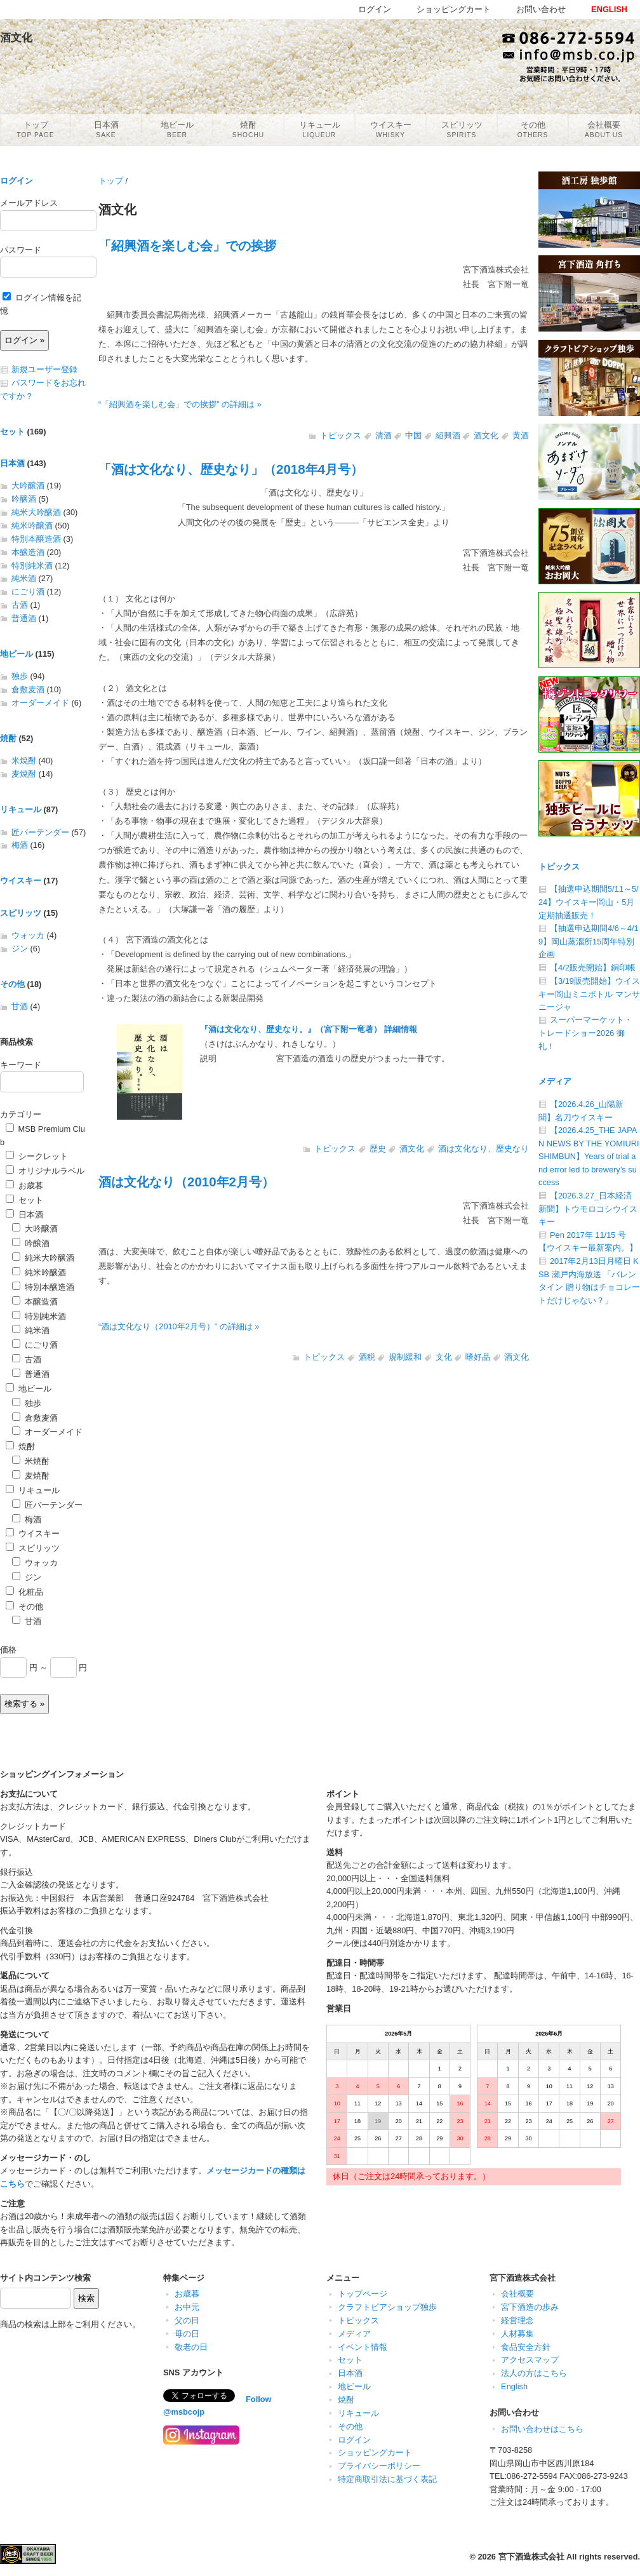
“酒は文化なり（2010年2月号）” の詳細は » (178, 1326)
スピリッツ (20, 913)
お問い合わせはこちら (542, 2429)
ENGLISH (609, 9)
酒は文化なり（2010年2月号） (186, 1181)
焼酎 (8, 738)
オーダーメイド (40, 703)
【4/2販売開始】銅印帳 (593, 967)
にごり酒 (27, 591)
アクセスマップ (530, 2360)
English (514, 2386)
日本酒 (12, 463)
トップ (110, 180)
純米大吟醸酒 (36, 512)
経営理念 (517, 2320)
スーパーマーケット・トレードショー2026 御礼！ (585, 1032)
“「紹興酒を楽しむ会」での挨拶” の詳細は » (180, 404)
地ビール (16, 654)
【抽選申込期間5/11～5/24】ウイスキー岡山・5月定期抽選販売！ (588, 902)
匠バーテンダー (40, 832)
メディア (554, 1081)
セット (12, 431)
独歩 (19, 676)
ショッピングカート (375, 2452)
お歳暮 (24, 1185)
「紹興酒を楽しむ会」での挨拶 (187, 245)
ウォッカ (27, 935)
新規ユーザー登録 (44, 369)
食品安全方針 (525, 2347)
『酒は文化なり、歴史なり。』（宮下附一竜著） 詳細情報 (308, 1029)
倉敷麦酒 (27, 689)
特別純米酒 (32, 565)
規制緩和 (405, 1357)
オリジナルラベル (45, 1171)
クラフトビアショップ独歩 (387, 2307)
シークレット (37, 1156)
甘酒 (19, 1006)
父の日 (187, 2320)
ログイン (16, 180)
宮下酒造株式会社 (531, 2556)
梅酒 (19, 845)
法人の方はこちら (534, 2373)
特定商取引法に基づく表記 (387, 2479)
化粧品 (24, 1592)
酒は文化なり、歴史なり (483, 1148)
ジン (19, 948)
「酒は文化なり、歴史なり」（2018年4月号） (230, 469)
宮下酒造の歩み (530, 2307)
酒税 (367, 1357)
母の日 (187, 2333)
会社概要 (517, 2293)
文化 (444, 1357)
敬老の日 (191, 2347)
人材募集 (517, 2333)
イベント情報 (362, 2347)
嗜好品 (477, 1357)
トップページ (362, 2293)
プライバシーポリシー (379, 2466)
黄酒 (520, 435)
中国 (413, 435)
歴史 (378, 1148)
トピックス (340, 435)
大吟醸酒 (27, 485)
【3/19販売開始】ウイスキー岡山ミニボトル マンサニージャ (589, 994)
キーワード (20, 1065)
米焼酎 (23, 760)
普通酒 (23, 618)
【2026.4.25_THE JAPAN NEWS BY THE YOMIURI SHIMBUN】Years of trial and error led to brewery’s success (588, 1156)
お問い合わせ (541, 9)
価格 (8, 1649)
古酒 (19, 605)
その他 (12, 984)
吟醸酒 (23, 499)
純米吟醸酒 (32, 525)
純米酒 (23, 578)
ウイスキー (20, 880)
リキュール (20, 809)
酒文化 (486, 435)
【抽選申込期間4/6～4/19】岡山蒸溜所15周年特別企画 (588, 941)
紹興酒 (448, 435)
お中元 (187, 2307)
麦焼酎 (23, 774)
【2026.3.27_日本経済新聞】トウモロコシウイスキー (587, 1208)
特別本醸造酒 (36, 539)
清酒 (383, 435)
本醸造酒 (27, 552)
